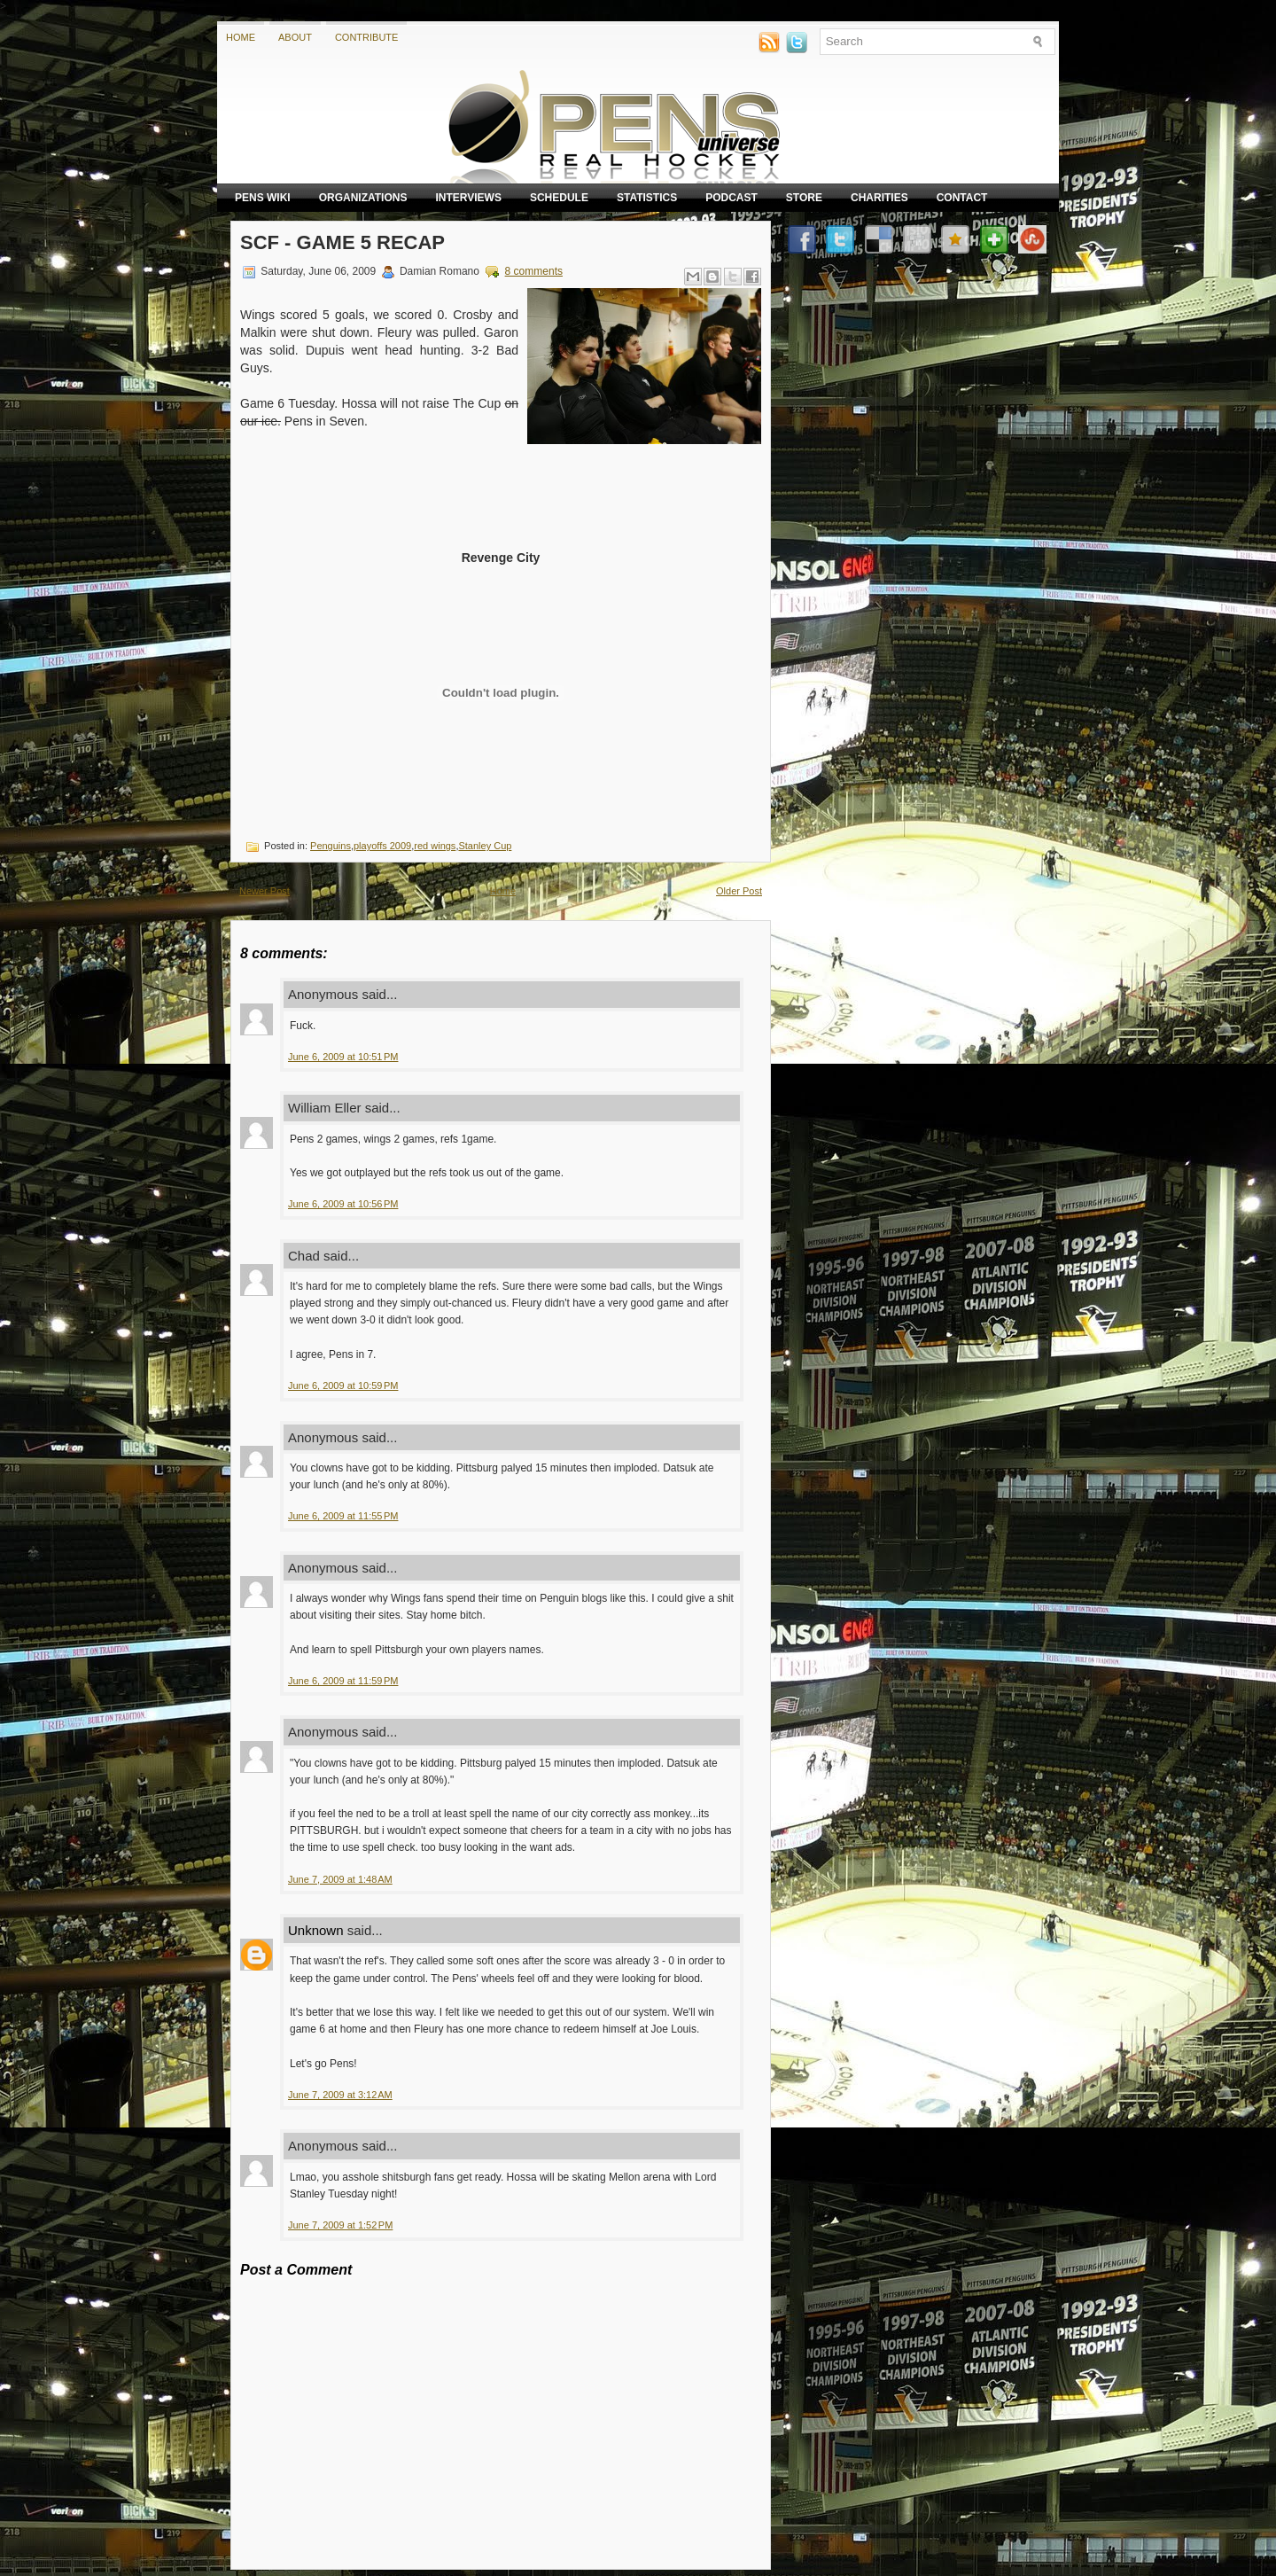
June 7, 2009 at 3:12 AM (340, 2094)
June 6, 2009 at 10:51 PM (343, 1056)
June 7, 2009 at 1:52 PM (340, 2225)
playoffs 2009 (382, 845)
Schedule (559, 197)
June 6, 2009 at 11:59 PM (343, 1680)
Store (804, 197)
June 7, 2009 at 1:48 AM (340, 1879)
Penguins (330, 845)
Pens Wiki (263, 197)
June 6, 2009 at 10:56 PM (343, 1203)
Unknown (316, 1930)
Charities (879, 197)
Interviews (468, 197)
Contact (962, 197)
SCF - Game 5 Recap (342, 242)
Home (240, 37)
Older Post (739, 891)
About (295, 37)
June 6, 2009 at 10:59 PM (343, 1385)
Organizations (363, 197)
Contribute (367, 37)
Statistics (647, 197)
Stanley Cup (484, 845)
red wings (434, 845)
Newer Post (264, 891)
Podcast (731, 197)
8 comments (534, 271)
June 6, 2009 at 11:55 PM (343, 1515)
